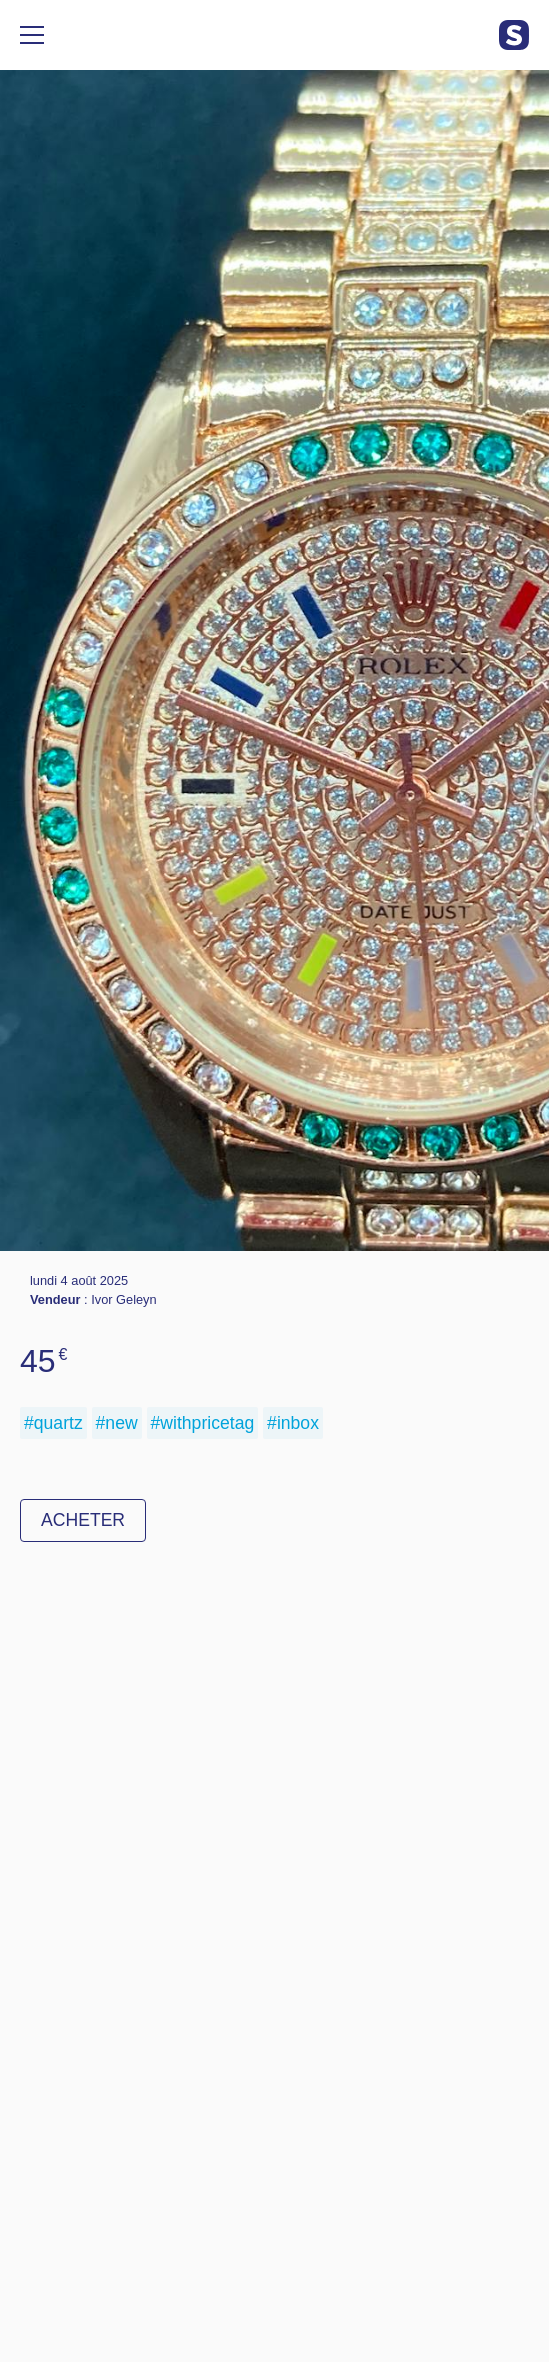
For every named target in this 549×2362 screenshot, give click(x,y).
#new (117, 1423)
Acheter (83, 1520)
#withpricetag (203, 1423)
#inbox (293, 1423)
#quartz (53, 1423)
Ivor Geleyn (123, 1299)
